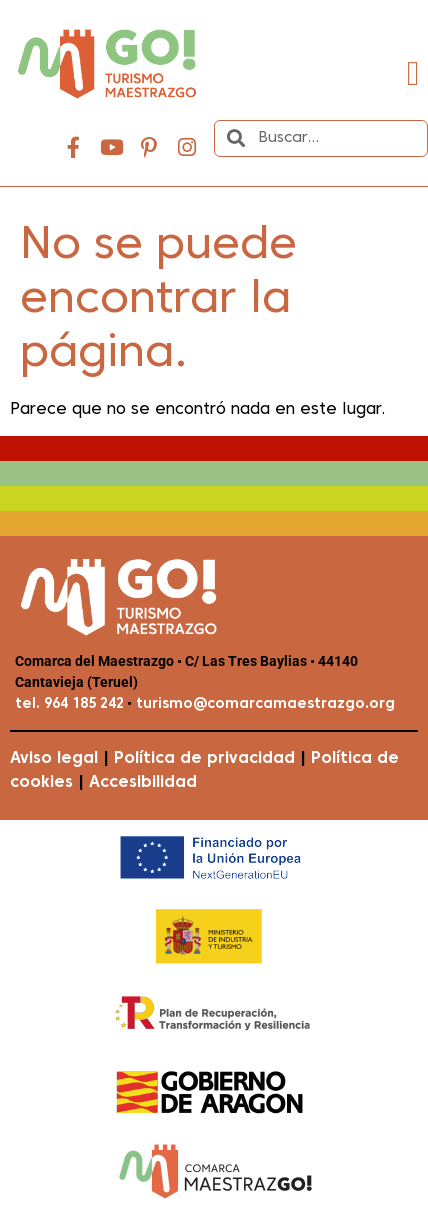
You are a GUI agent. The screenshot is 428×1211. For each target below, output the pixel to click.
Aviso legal (54, 759)
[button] (413, 74)
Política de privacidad (204, 759)
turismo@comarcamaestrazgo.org (263, 704)
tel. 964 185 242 (69, 704)
